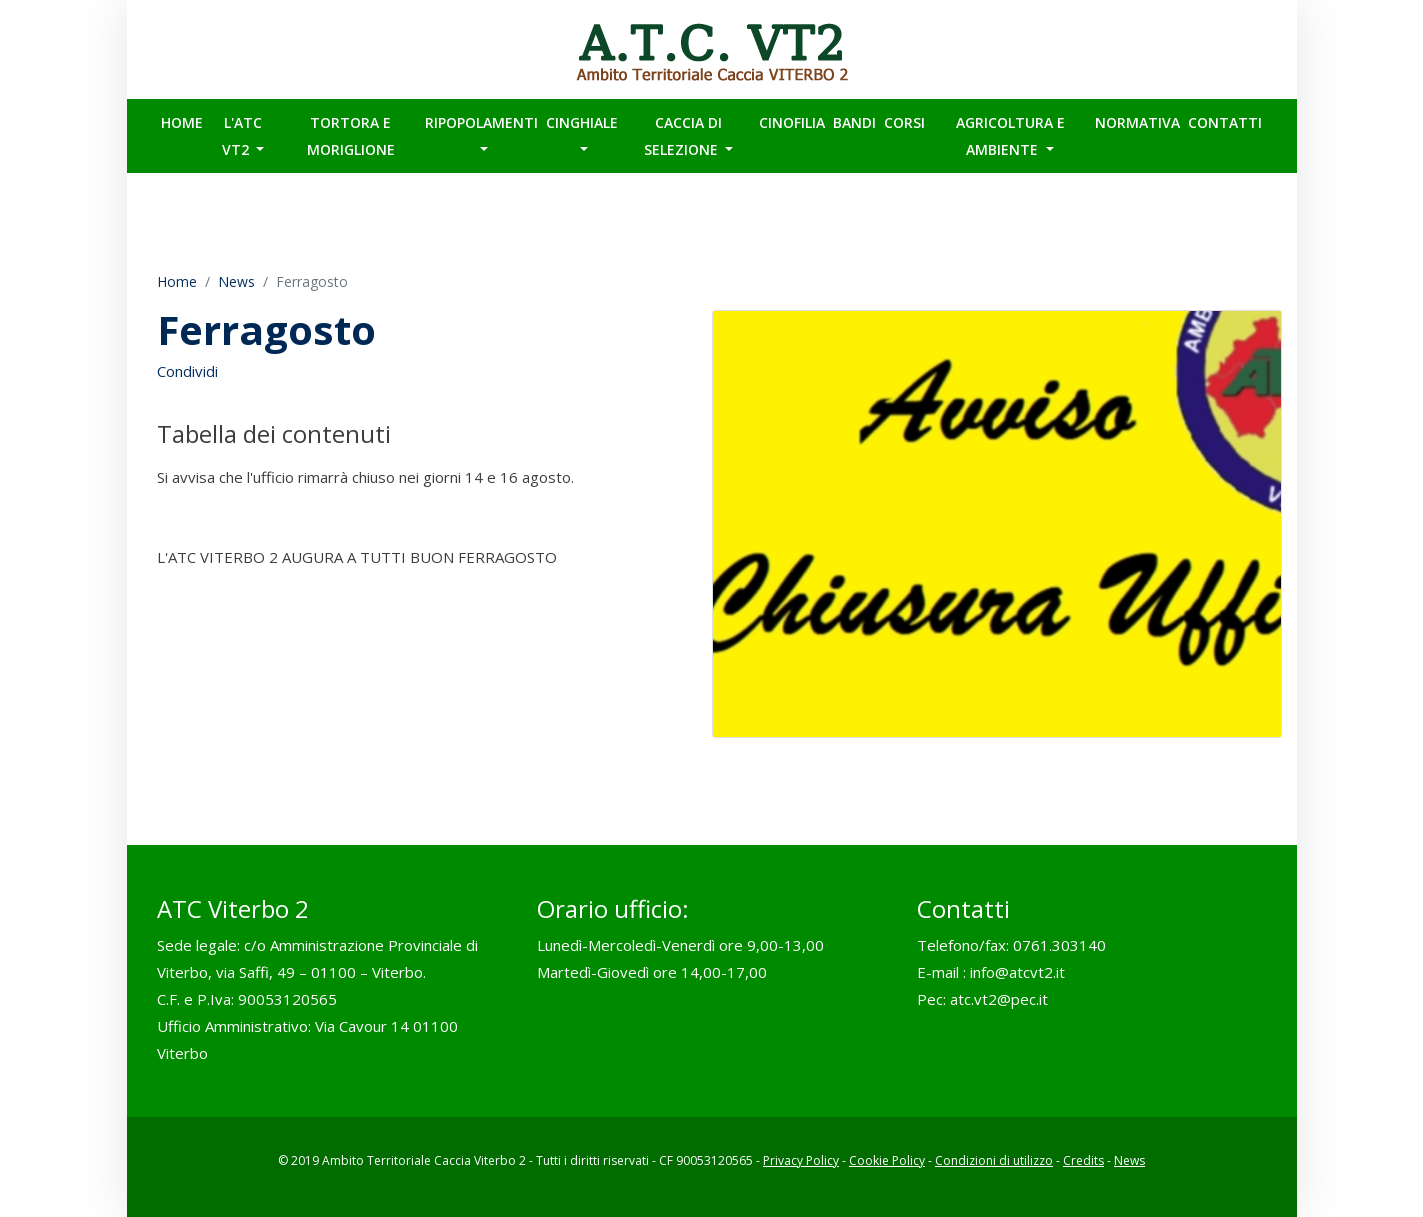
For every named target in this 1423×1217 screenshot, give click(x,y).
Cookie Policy (887, 1160)
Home (182, 122)
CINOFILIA (792, 122)
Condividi (187, 371)
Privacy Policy (801, 1160)
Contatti (1225, 122)
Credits (1083, 1160)
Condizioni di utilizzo (994, 1160)
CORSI (904, 122)
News (236, 281)
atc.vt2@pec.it (999, 999)
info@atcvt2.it (1017, 972)
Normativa (1137, 122)
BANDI (854, 122)
